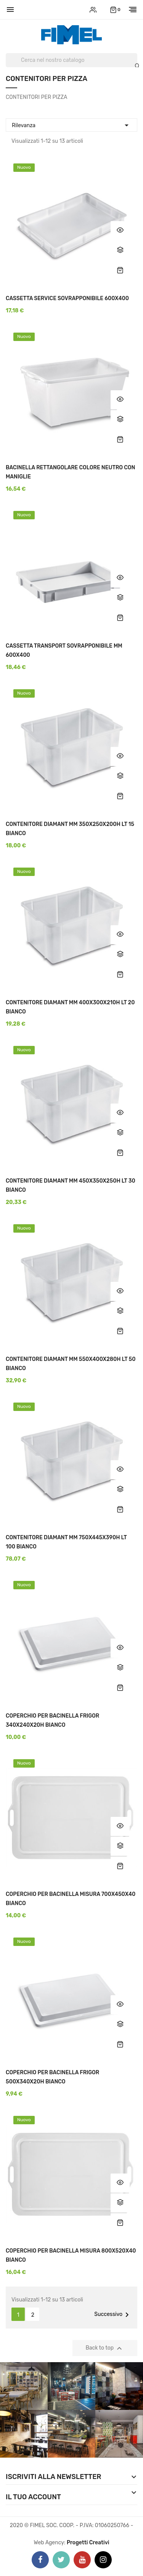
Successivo (113, 2314)
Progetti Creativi (88, 2542)
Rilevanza (71, 124)
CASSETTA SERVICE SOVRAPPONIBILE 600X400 (67, 298)
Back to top (105, 2348)
